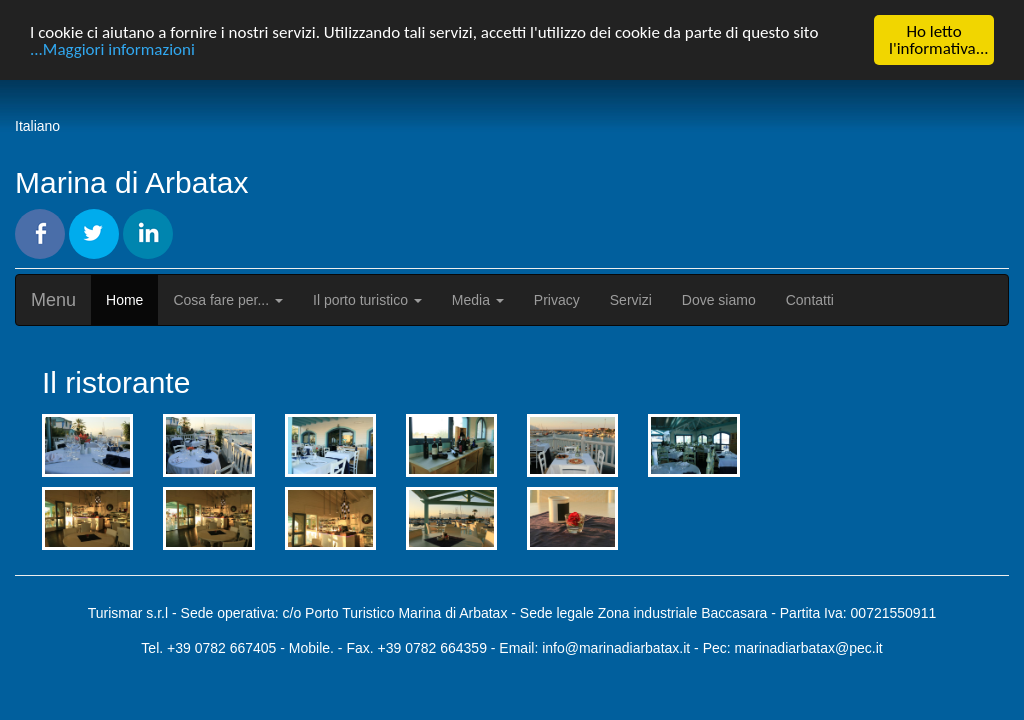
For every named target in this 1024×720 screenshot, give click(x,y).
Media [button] (478, 300)
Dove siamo (719, 300)
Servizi (631, 300)
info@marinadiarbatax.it (616, 648)
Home (124, 300)
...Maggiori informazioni (112, 48)
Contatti (810, 300)
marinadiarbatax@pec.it (809, 648)
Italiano (37, 126)
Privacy (557, 300)
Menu (53, 300)
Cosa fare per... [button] (228, 300)
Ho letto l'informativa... (939, 40)
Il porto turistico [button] (367, 300)
